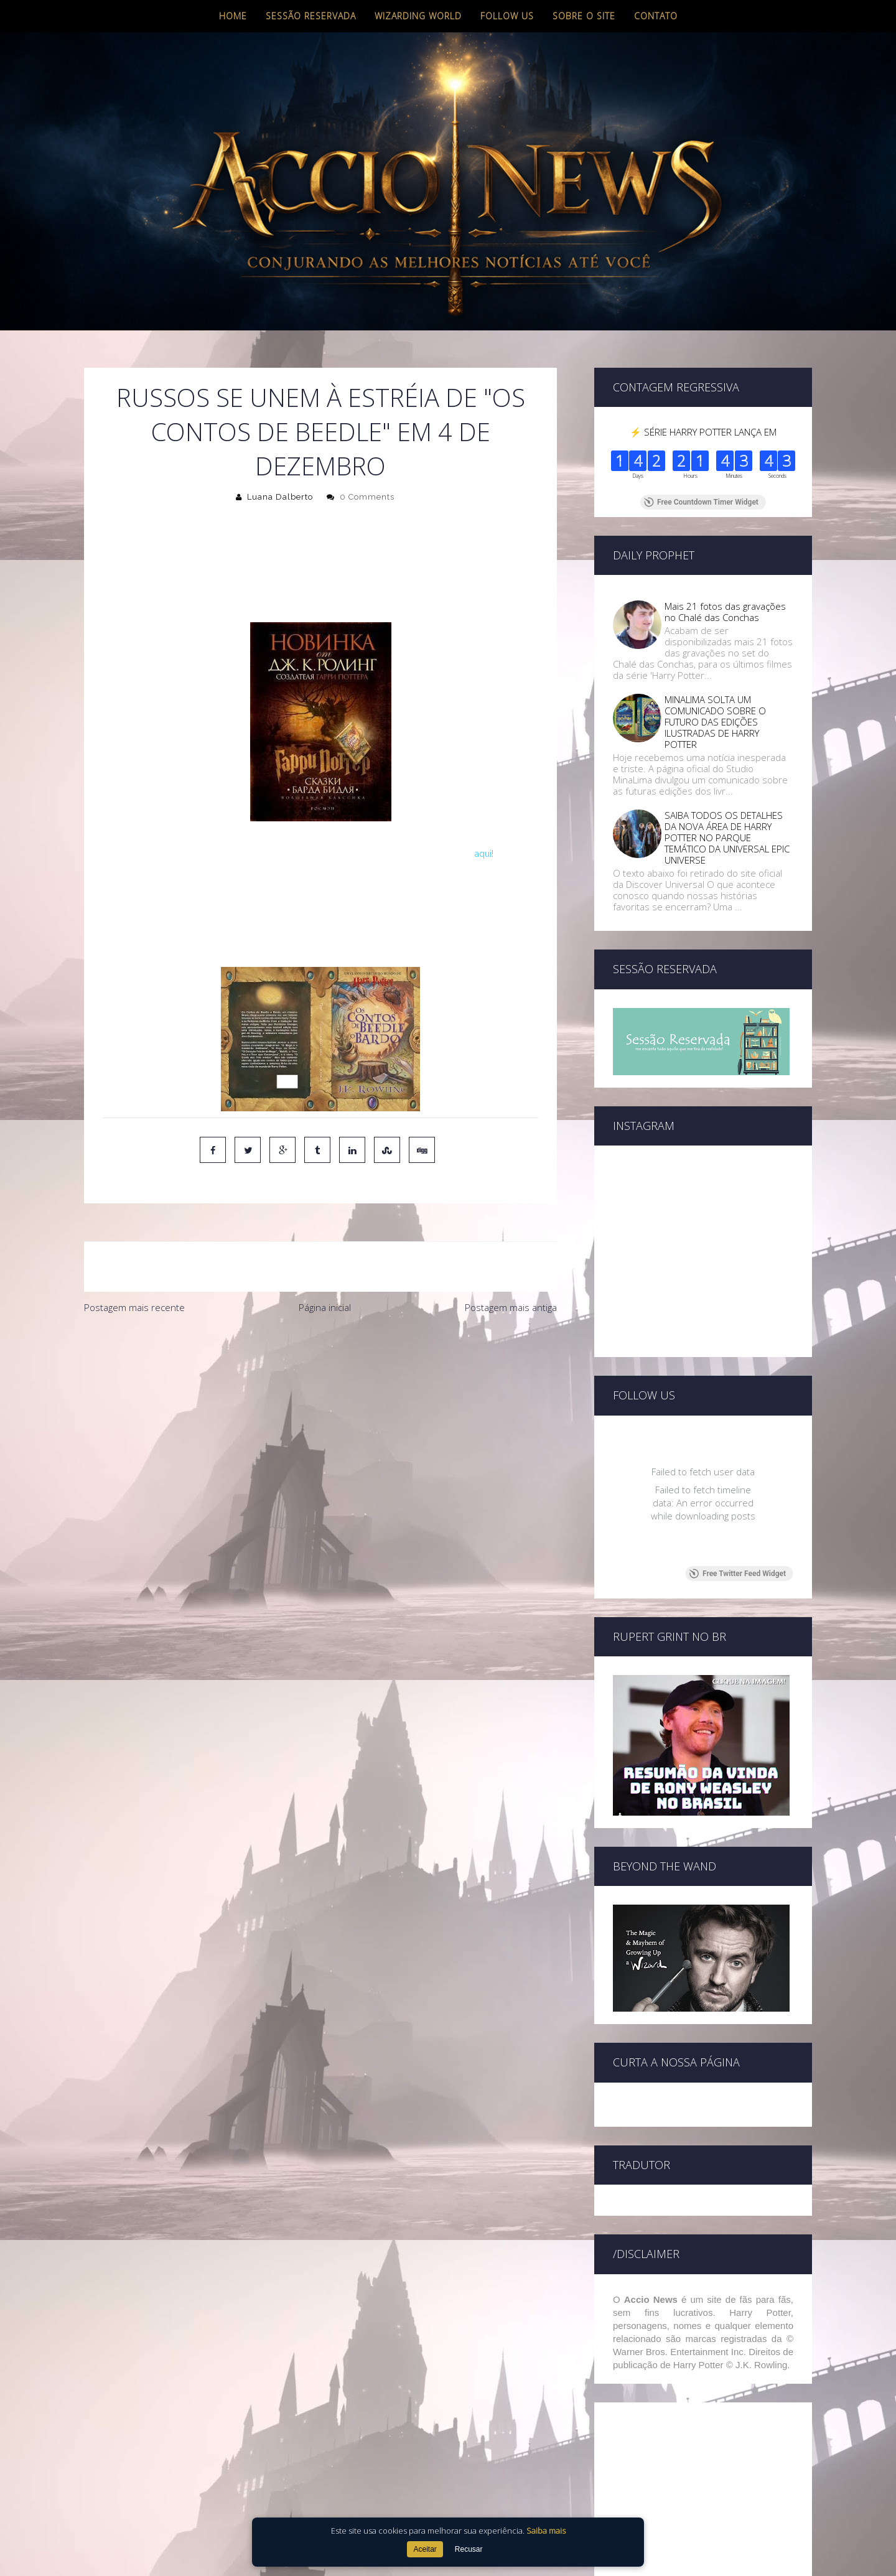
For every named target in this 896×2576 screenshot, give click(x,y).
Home (233, 16)
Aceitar (424, 2549)
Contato (656, 16)
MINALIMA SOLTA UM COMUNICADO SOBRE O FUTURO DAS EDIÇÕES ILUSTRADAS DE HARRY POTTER (715, 721)
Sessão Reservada (311, 16)
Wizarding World (418, 16)
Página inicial (325, 1307)
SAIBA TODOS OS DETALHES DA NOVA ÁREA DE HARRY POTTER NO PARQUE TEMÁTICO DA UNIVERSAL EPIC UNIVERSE (727, 837)
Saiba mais (546, 2530)
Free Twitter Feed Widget (737, 1574)
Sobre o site (584, 16)
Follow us (507, 16)
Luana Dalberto (280, 497)
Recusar (469, 2549)
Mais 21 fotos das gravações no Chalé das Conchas (725, 611)
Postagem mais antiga (511, 1307)
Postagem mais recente (134, 1307)
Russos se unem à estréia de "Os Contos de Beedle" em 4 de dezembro (320, 431)
